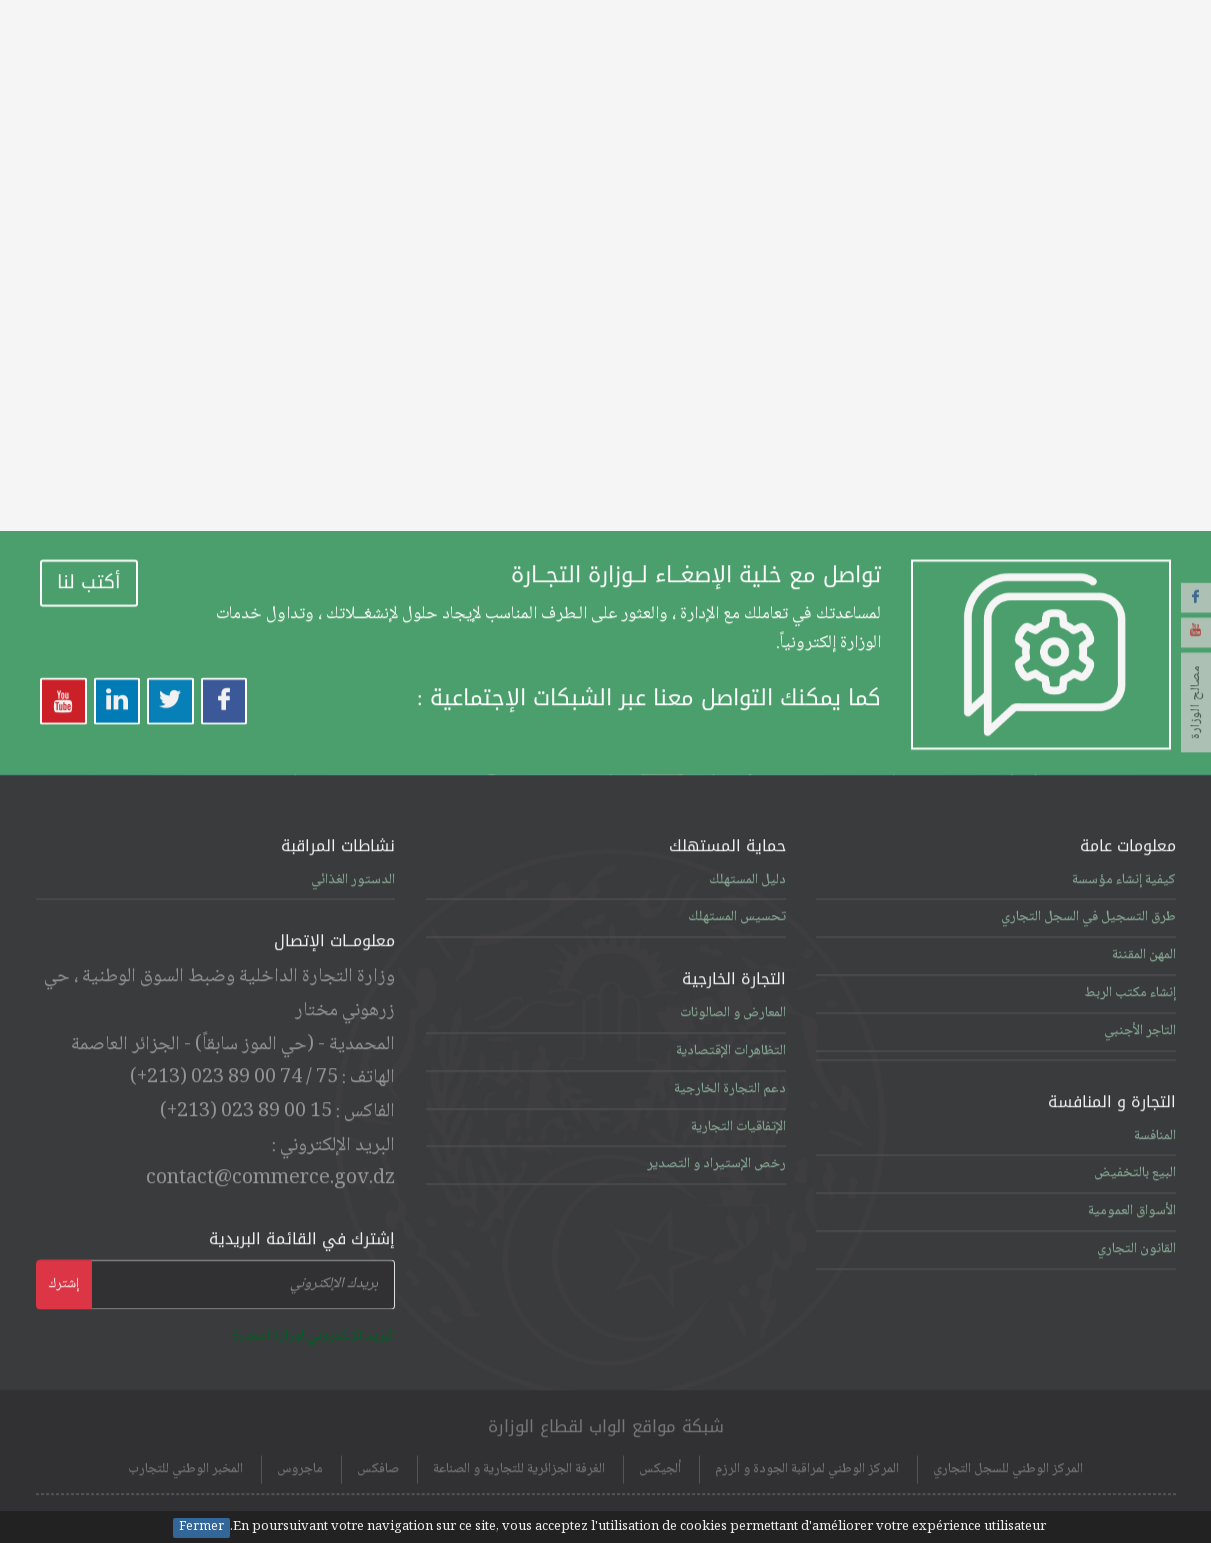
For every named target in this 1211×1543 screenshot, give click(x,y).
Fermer (201, 1528)
